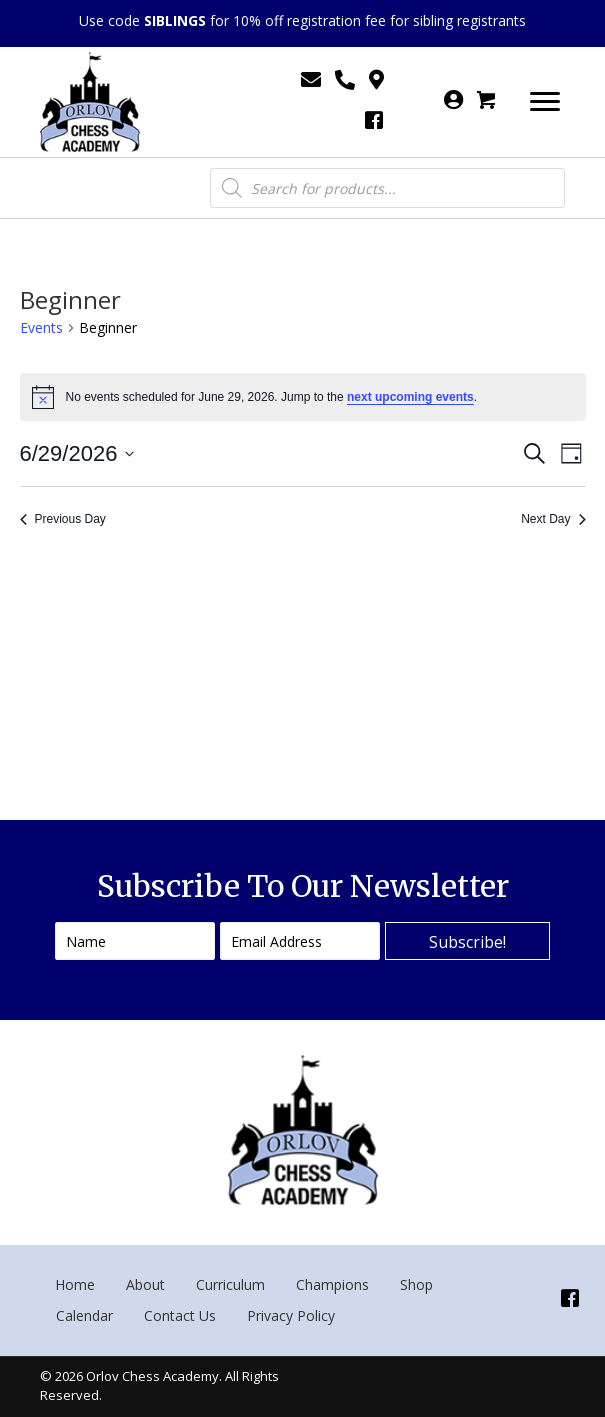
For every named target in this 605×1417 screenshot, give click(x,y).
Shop (416, 1284)
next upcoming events (410, 397)
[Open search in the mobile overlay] (388, 188)
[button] (467, 941)
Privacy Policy (291, 1315)
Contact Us (180, 1315)
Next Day (553, 519)
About (145, 1284)
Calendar (84, 1315)
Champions (332, 1284)
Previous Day (63, 519)
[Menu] (545, 102)
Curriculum (230, 1284)
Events (41, 327)
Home (75, 1284)
